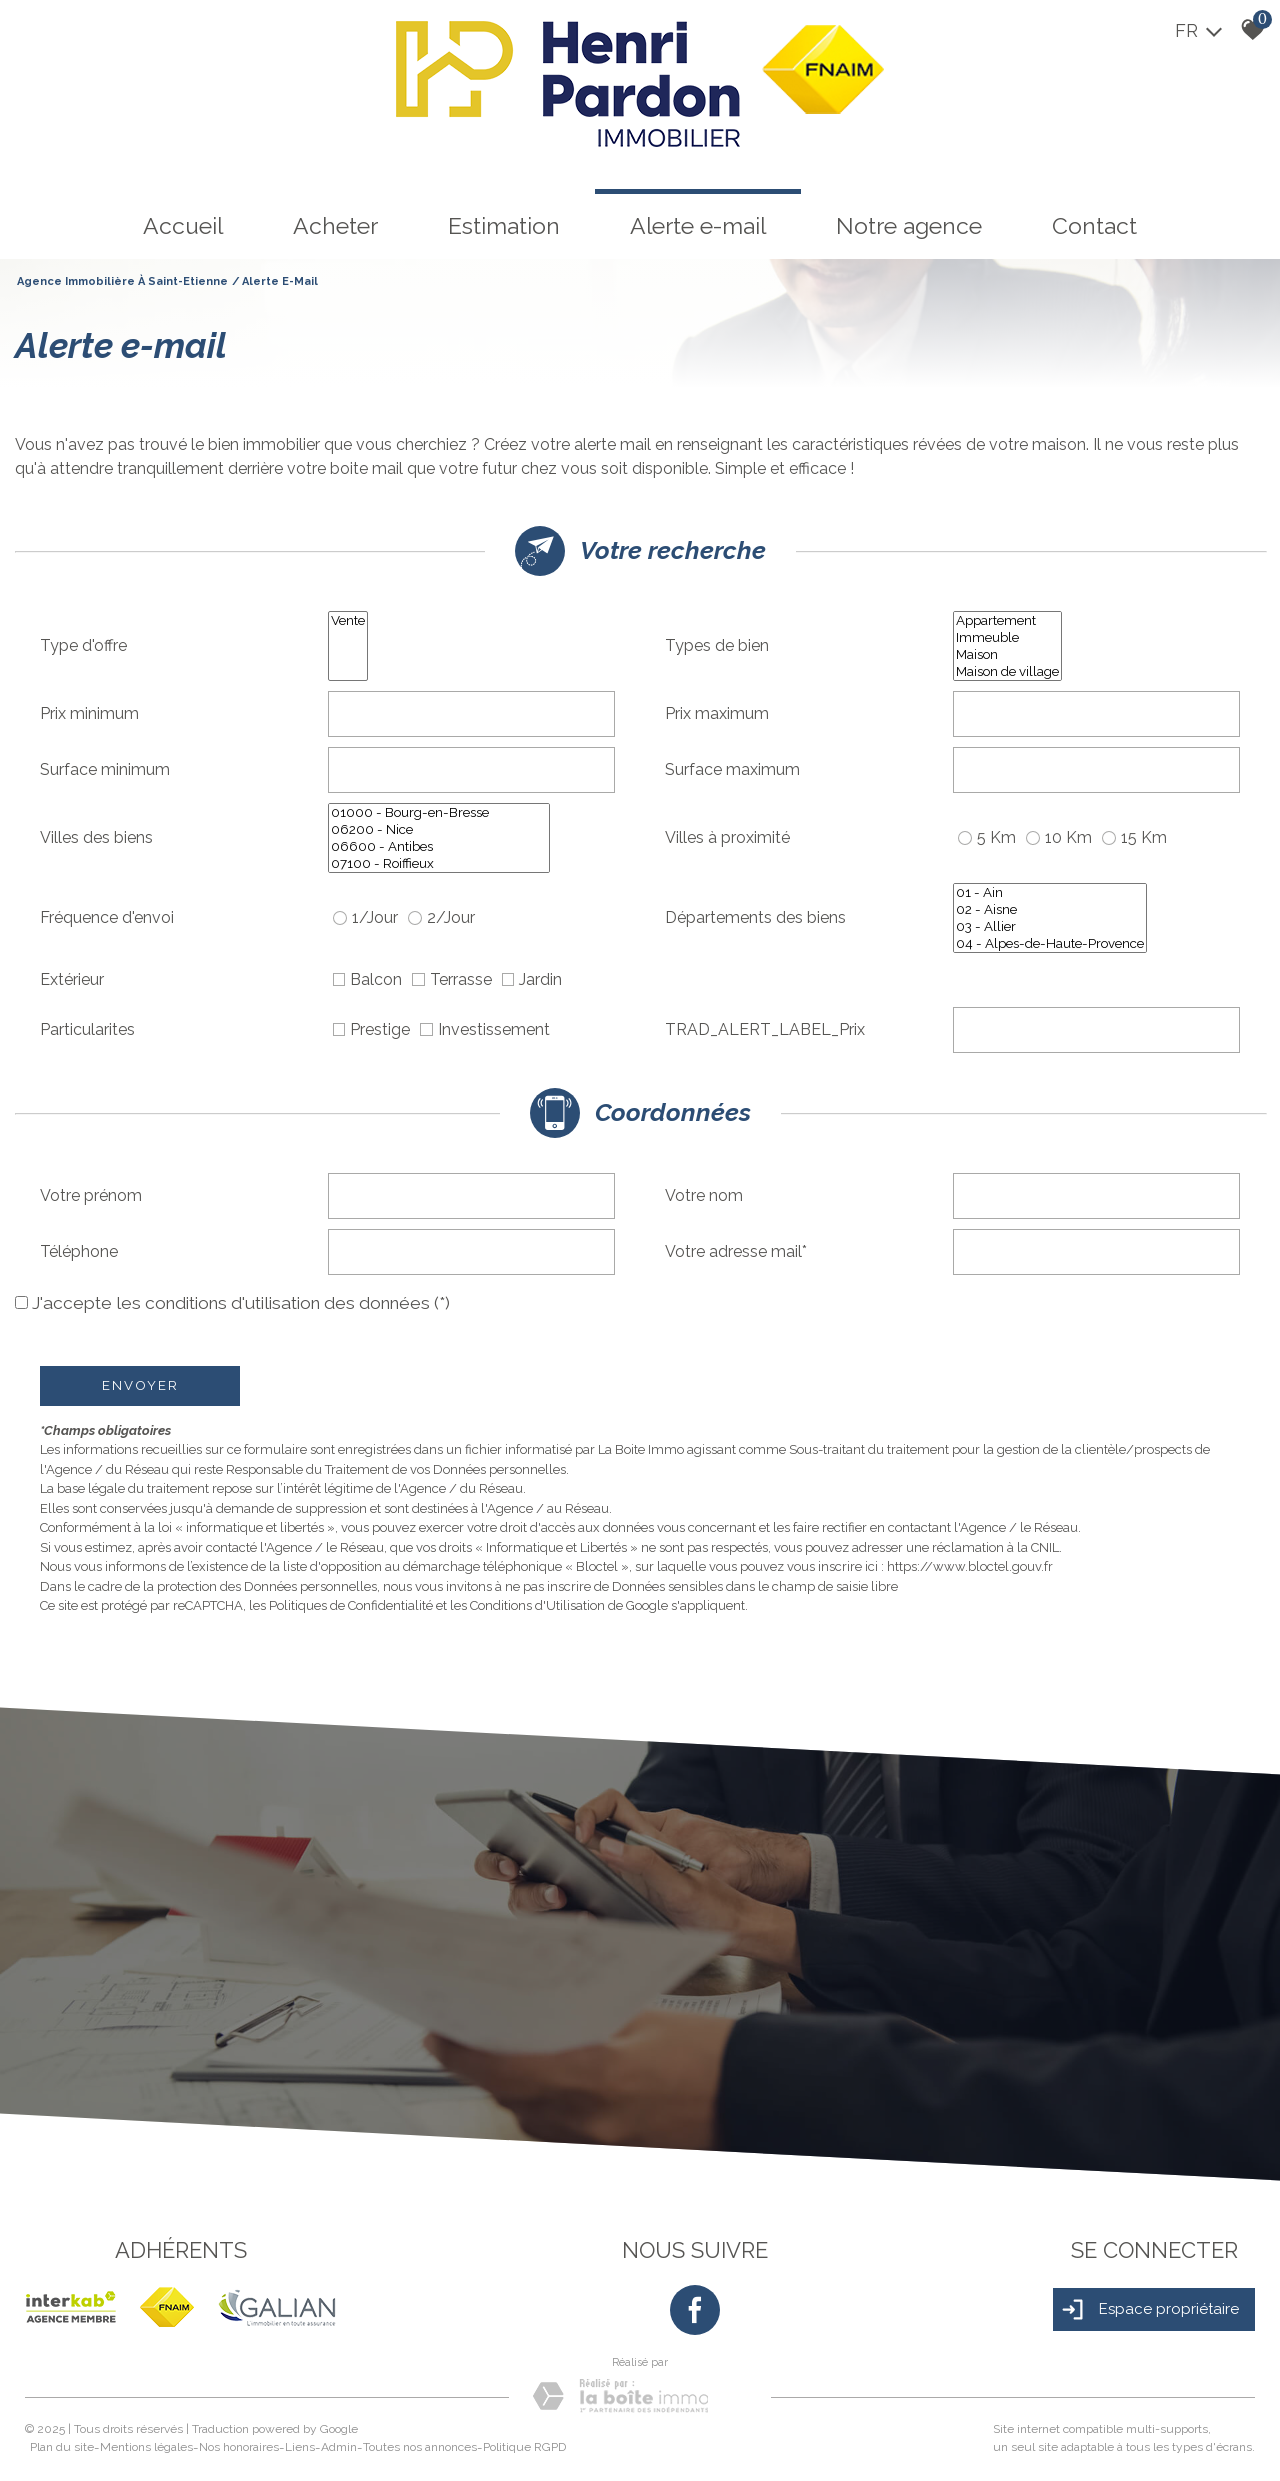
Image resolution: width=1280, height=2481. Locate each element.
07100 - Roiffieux (439, 863)
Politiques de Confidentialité (351, 1605)
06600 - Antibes (439, 846)
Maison (1007, 654)
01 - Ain (1050, 892)
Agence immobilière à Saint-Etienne (122, 281)
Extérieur (72, 979)
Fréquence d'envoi (107, 917)
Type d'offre (83, 645)
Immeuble (1007, 637)
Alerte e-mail (698, 225)
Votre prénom (91, 1195)
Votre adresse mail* (736, 1251)
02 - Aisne (1050, 909)
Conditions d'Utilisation (537, 1605)
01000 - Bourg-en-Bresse (439, 812)
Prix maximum (717, 713)
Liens (300, 2447)
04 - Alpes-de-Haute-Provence (1050, 943)
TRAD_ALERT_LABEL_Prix (765, 1029)
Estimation (504, 225)
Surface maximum (732, 769)
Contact (1094, 225)
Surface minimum (105, 769)
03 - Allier (1050, 926)
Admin (339, 2447)
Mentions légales (146, 2447)
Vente (348, 620)
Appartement (1007, 620)
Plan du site (62, 2447)
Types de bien (717, 645)
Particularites (87, 1029)
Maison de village (1007, 671)
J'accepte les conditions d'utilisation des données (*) (241, 1303)
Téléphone (79, 1251)
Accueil (183, 225)
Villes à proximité (727, 837)
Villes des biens (96, 837)
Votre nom (704, 1195)
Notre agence (909, 225)
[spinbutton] (472, 714)
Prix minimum (89, 713)
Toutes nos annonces (420, 2447)
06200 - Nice (439, 829)
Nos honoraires (239, 2447)
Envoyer (140, 1385)
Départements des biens (755, 917)
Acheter (335, 225)
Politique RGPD (524, 2447)
